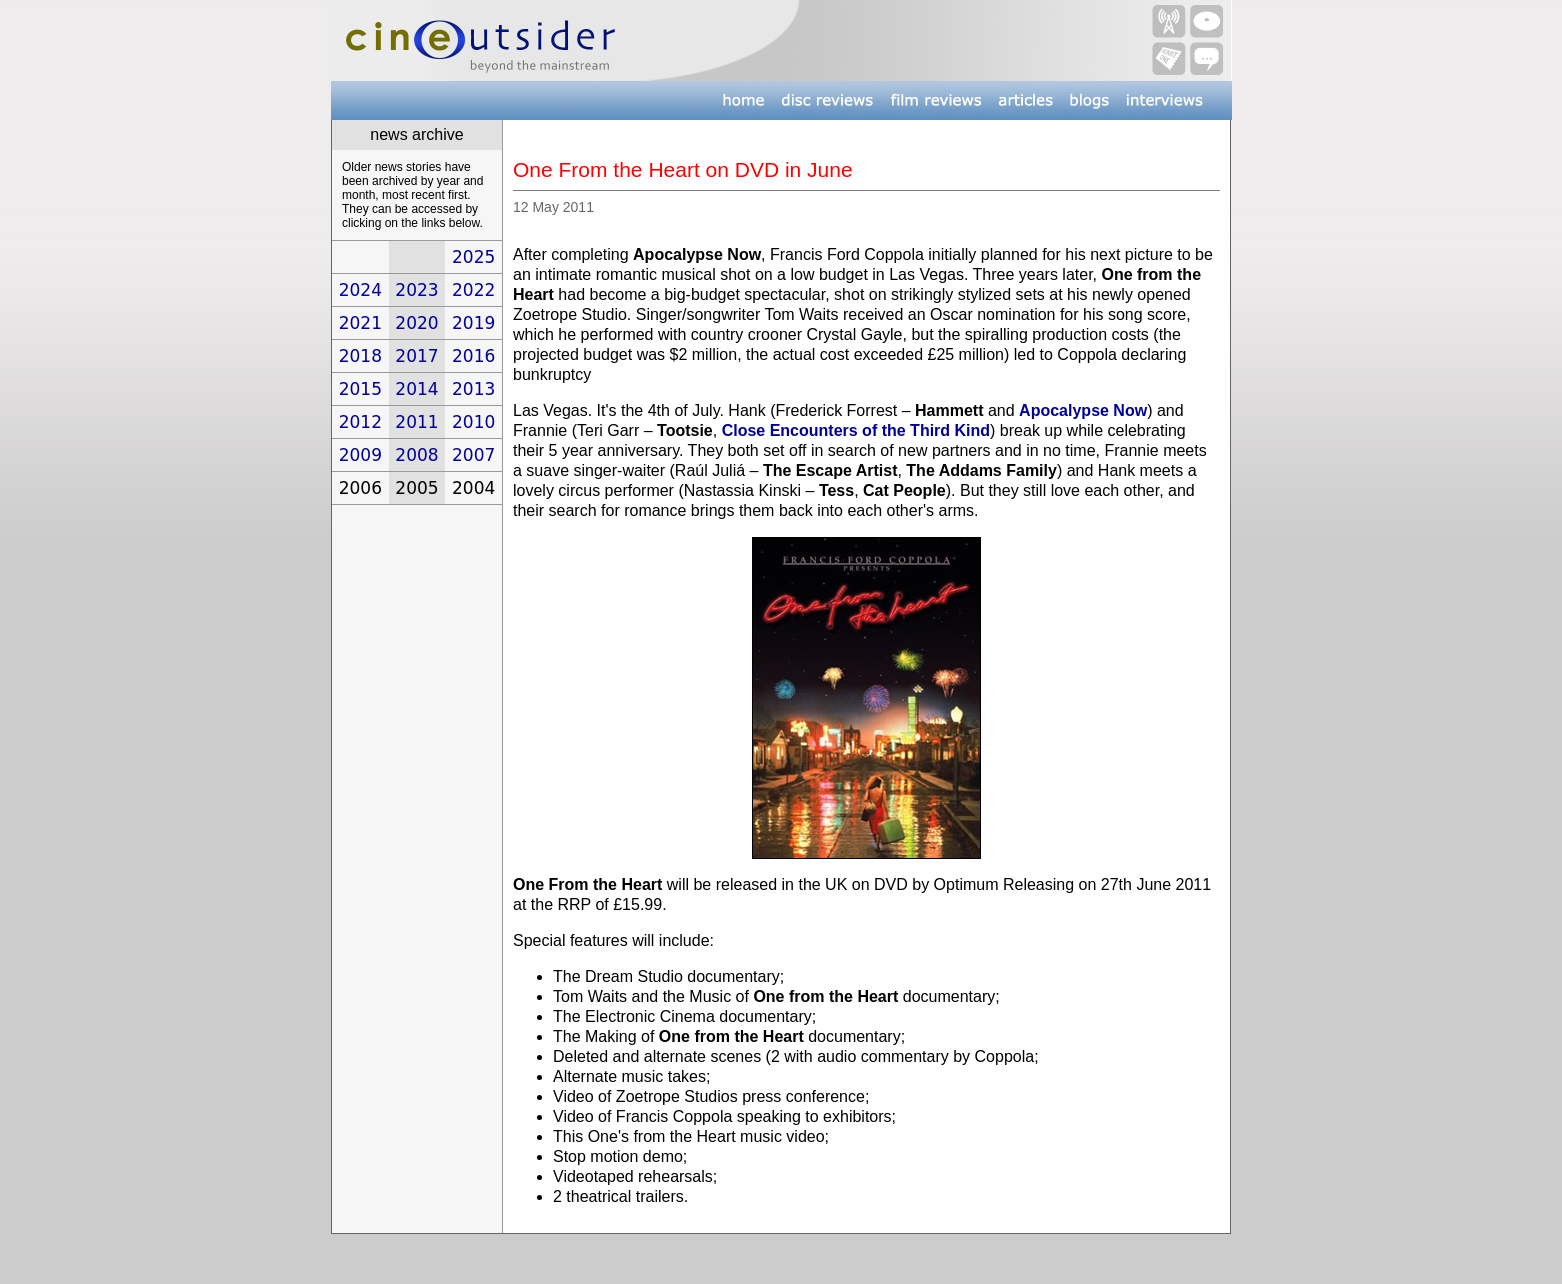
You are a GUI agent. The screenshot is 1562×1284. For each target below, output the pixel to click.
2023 (416, 290)
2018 (360, 356)
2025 (473, 257)
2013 (473, 389)
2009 (360, 455)
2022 (473, 290)
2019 (473, 323)
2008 (416, 455)
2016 (473, 356)
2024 (360, 290)
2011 (416, 422)
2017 (416, 356)
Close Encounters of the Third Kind (856, 430)
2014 (416, 389)
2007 (473, 455)
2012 (360, 422)
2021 (360, 323)
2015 (360, 389)
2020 (416, 323)
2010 (473, 422)
